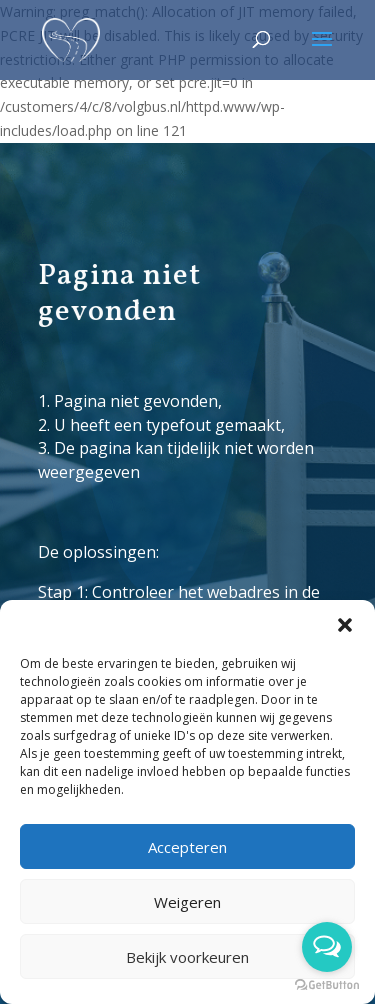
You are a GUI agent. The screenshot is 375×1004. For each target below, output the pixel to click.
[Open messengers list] (327, 947)
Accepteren (187, 847)
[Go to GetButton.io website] (327, 984)
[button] (345, 625)
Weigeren (187, 902)
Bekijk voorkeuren (187, 957)
